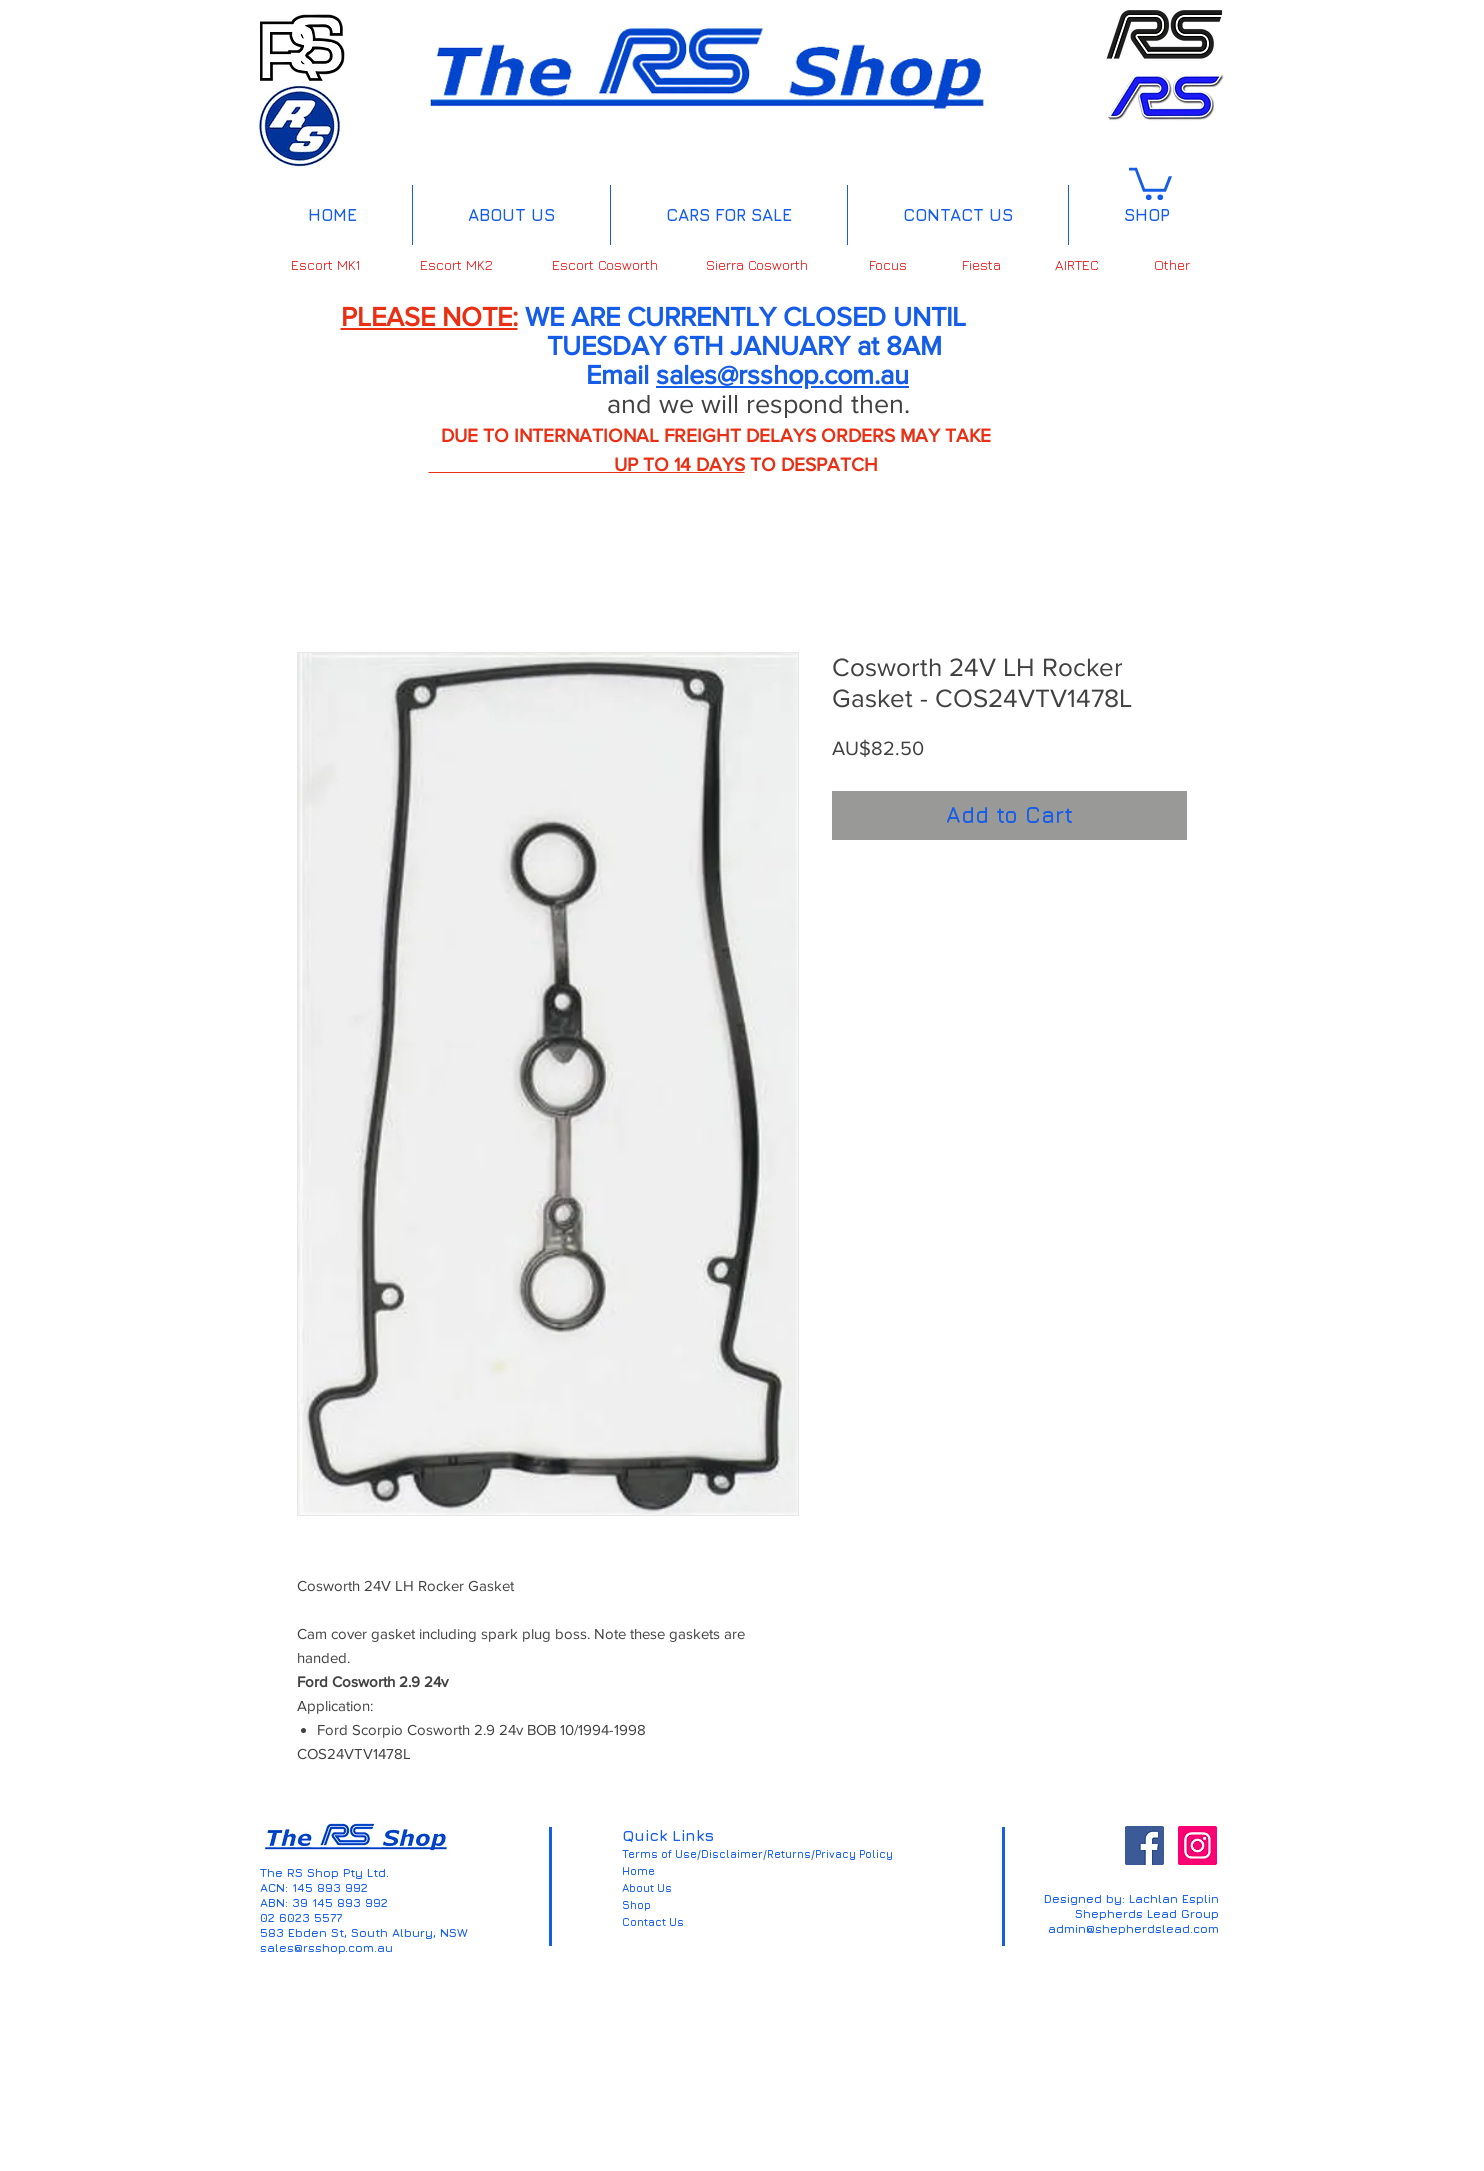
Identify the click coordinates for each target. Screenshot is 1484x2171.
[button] (1150, 182)
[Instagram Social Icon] (1197, 1845)
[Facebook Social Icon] (1144, 1845)
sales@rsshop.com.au (782, 374)
